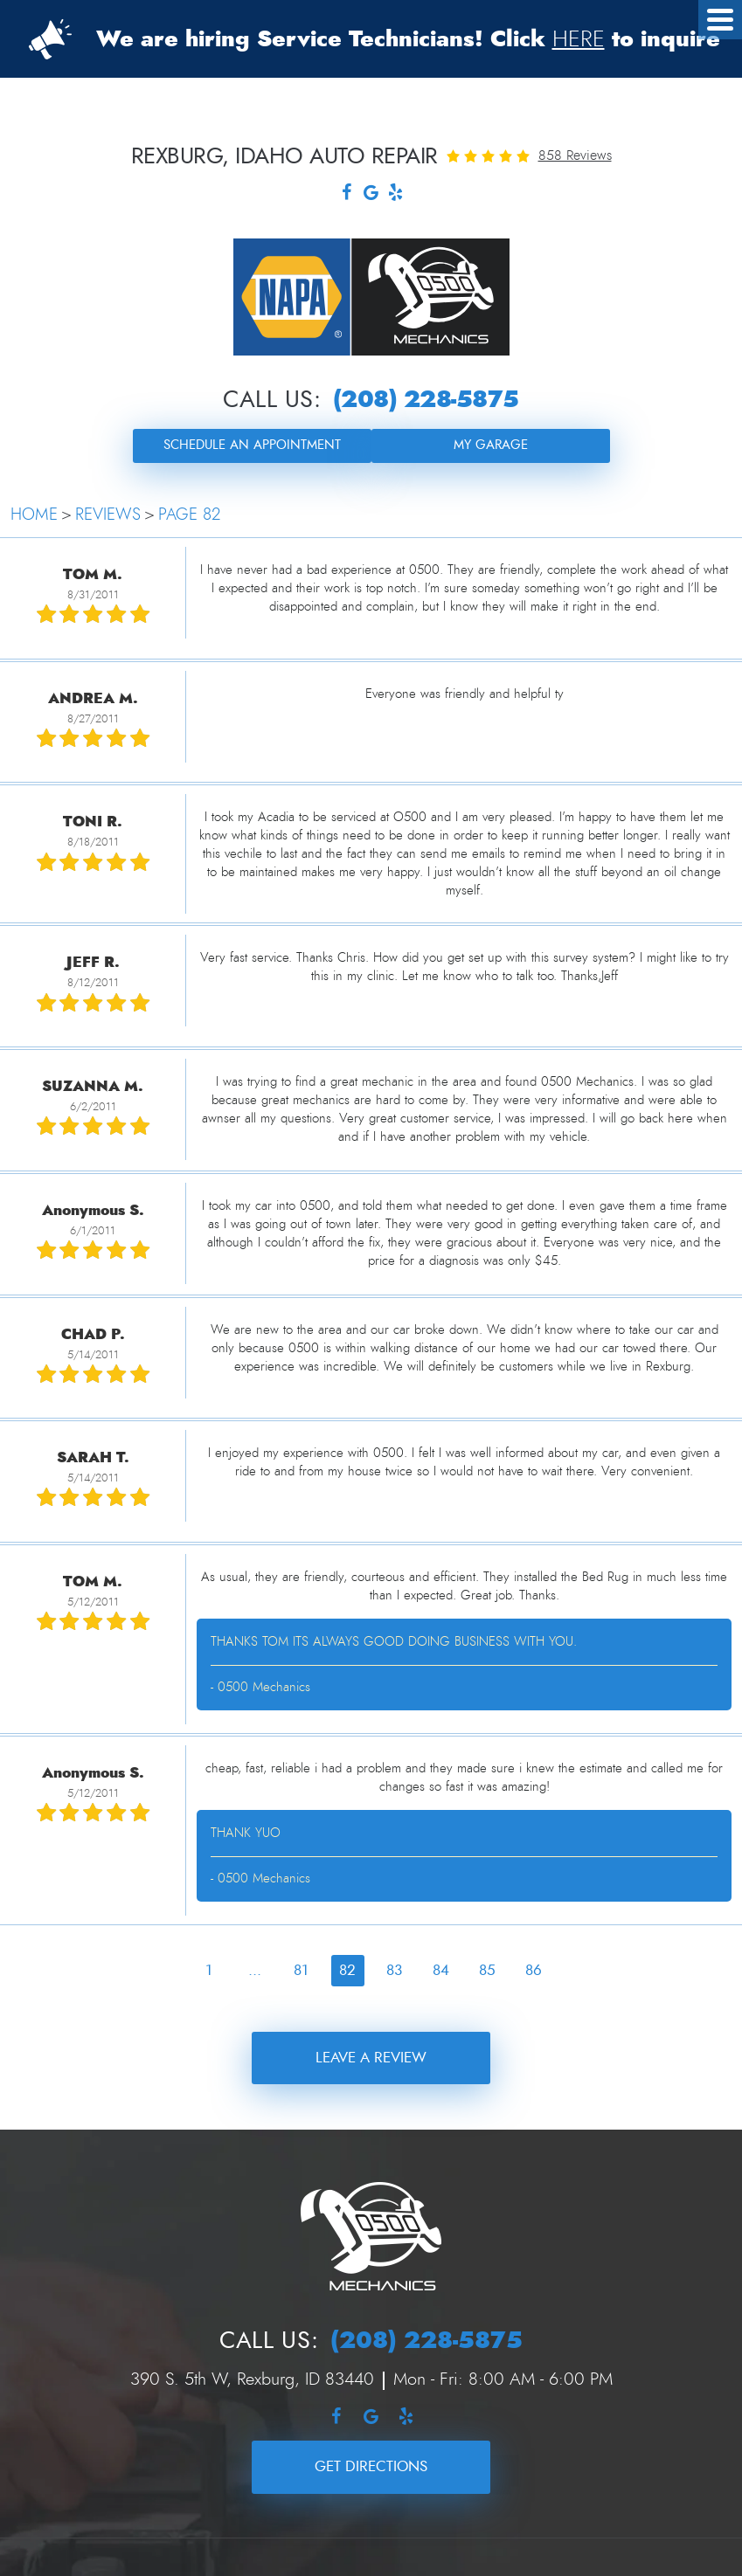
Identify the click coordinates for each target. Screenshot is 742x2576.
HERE (578, 39)
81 (301, 1970)
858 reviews (575, 155)
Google (371, 194)
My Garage (491, 445)
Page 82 (189, 515)
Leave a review (371, 2058)
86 (533, 1970)
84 (441, 1970)
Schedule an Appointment (252, 445)
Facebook (347, 194)
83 (394, 1970)
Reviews (108, 515)
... (254, 1970)
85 (487, 1970)
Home (34, 515)
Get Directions (371, 2466)
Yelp (396, 194)
